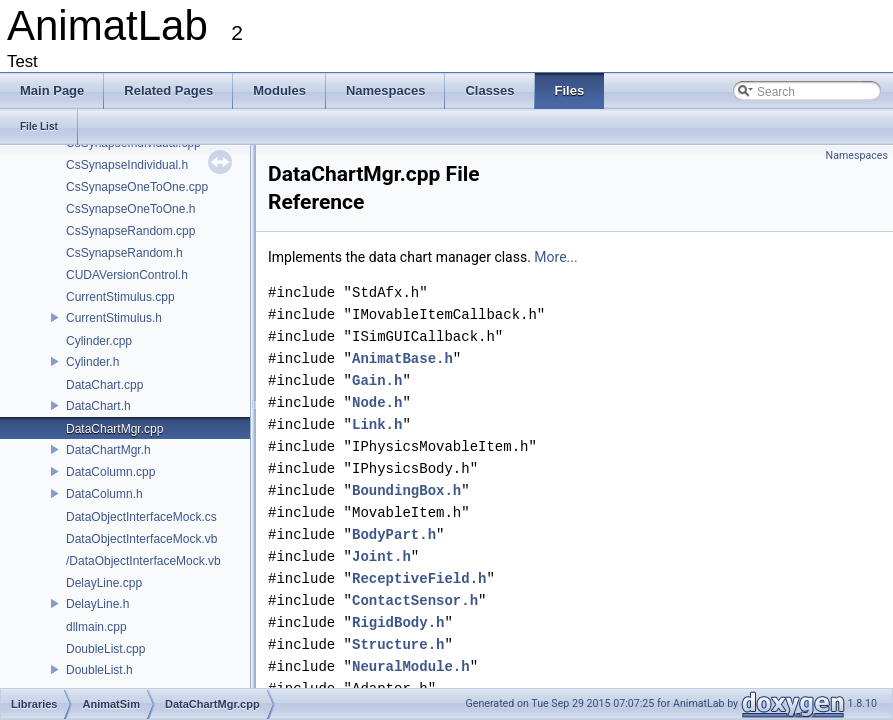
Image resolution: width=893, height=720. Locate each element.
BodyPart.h (394, 534)
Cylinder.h (92, 362)
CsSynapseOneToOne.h (130, 209)
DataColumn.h (104, 494)
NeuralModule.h (411, 666)
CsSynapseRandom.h (124, 253)
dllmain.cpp (96, 627)
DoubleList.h (99, 670)
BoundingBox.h (406, 490)
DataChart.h (98, 406)
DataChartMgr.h (108, 450)
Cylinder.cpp (99, 341)
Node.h (377, 402)
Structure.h (398, 644)
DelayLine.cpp (104, 583)
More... (555, 257)
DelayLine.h (97, 604)
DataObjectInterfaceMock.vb (141, 539)
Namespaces (857, 155)
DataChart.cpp (104, 385)
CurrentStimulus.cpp (120, 297)
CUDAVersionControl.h (127, 275)
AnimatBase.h (402, 358)
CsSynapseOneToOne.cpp (137, 187)
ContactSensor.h (415, 600)
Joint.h (381, 556)
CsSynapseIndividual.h (127, 165)
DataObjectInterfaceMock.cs (141, 517)
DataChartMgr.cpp (114, 429)
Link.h (377, 424)
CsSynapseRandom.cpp (130, 231)
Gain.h (377, 380)
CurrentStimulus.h (114, 318)
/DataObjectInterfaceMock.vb (143, 561)
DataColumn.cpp (110, 472)
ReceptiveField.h (419, 578)
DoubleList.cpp (105, 649)
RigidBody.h (398, 622)
